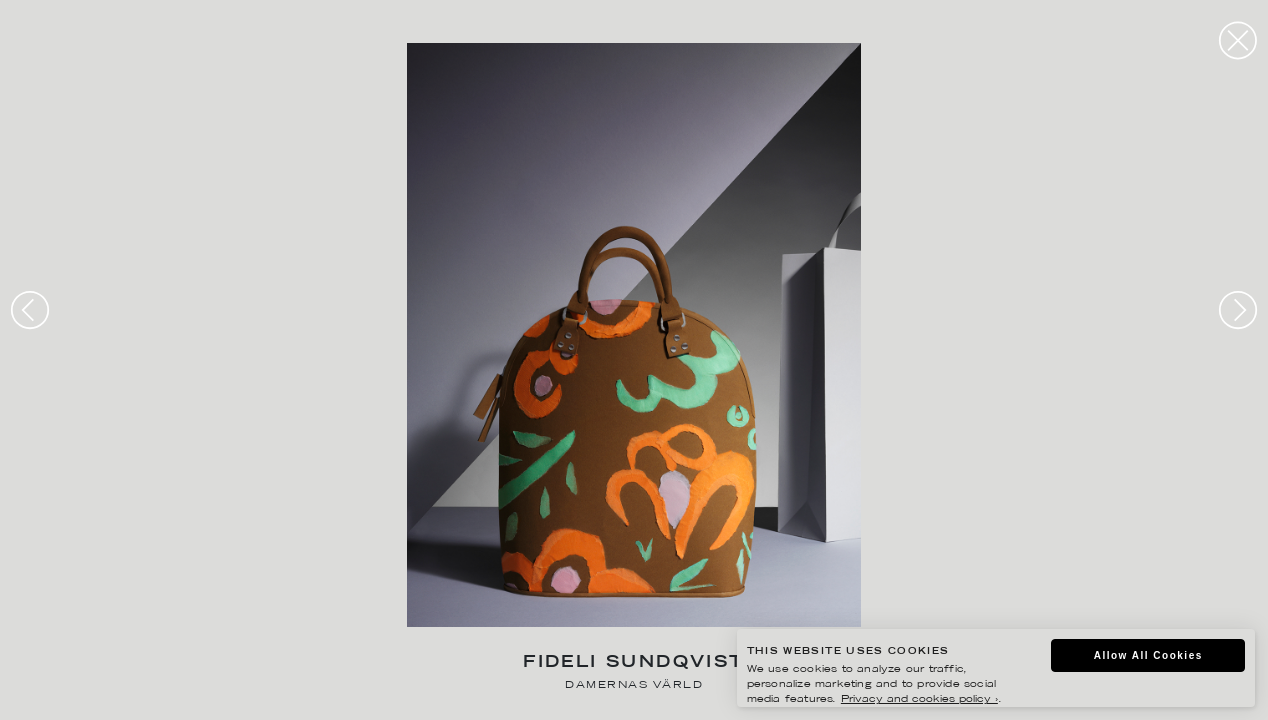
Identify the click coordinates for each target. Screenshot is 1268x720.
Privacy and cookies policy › (919, 699)
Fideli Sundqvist (633, 663)
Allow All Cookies (1148, 655)
